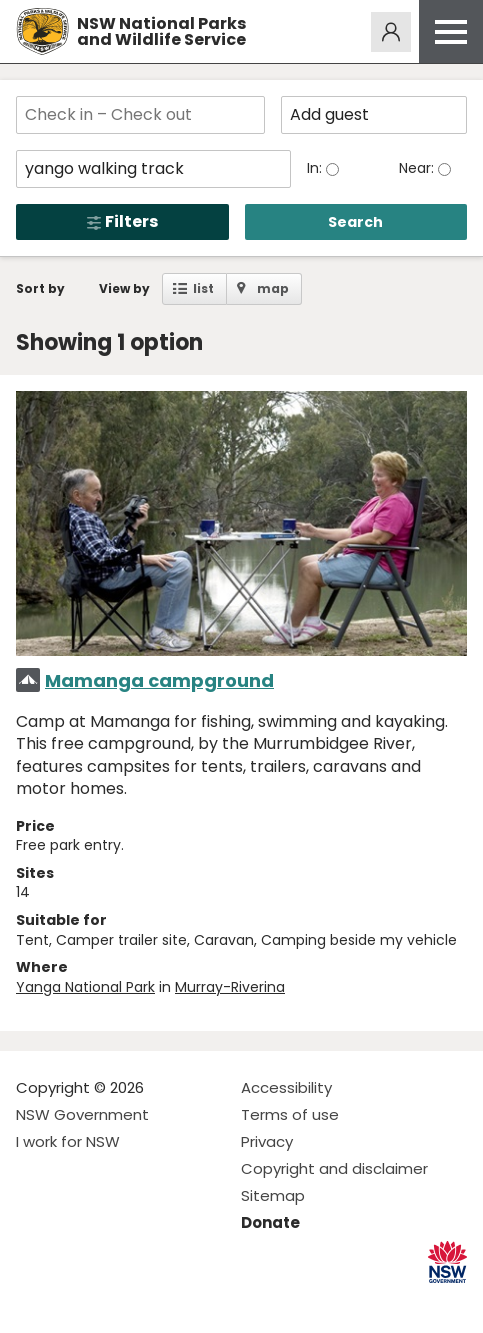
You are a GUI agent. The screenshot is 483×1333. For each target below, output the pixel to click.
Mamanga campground (159, 680)
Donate (270, 1222)
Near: (418, 168)
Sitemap (273, 1195)
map (273, 288)
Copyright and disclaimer (334, 1168)
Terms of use (290, 1114)
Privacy (267, 1141)
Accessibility (286, 1087)
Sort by (40, 288)
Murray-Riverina (230, 987)
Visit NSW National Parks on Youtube (120, 1301)
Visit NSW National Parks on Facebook (34, 1301)
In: (316, 168)
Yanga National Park (85, 987)
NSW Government (82, 1114)
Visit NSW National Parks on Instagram (77, 1301)
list (203, 288)
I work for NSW (68, 1141)
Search (355, 222)
